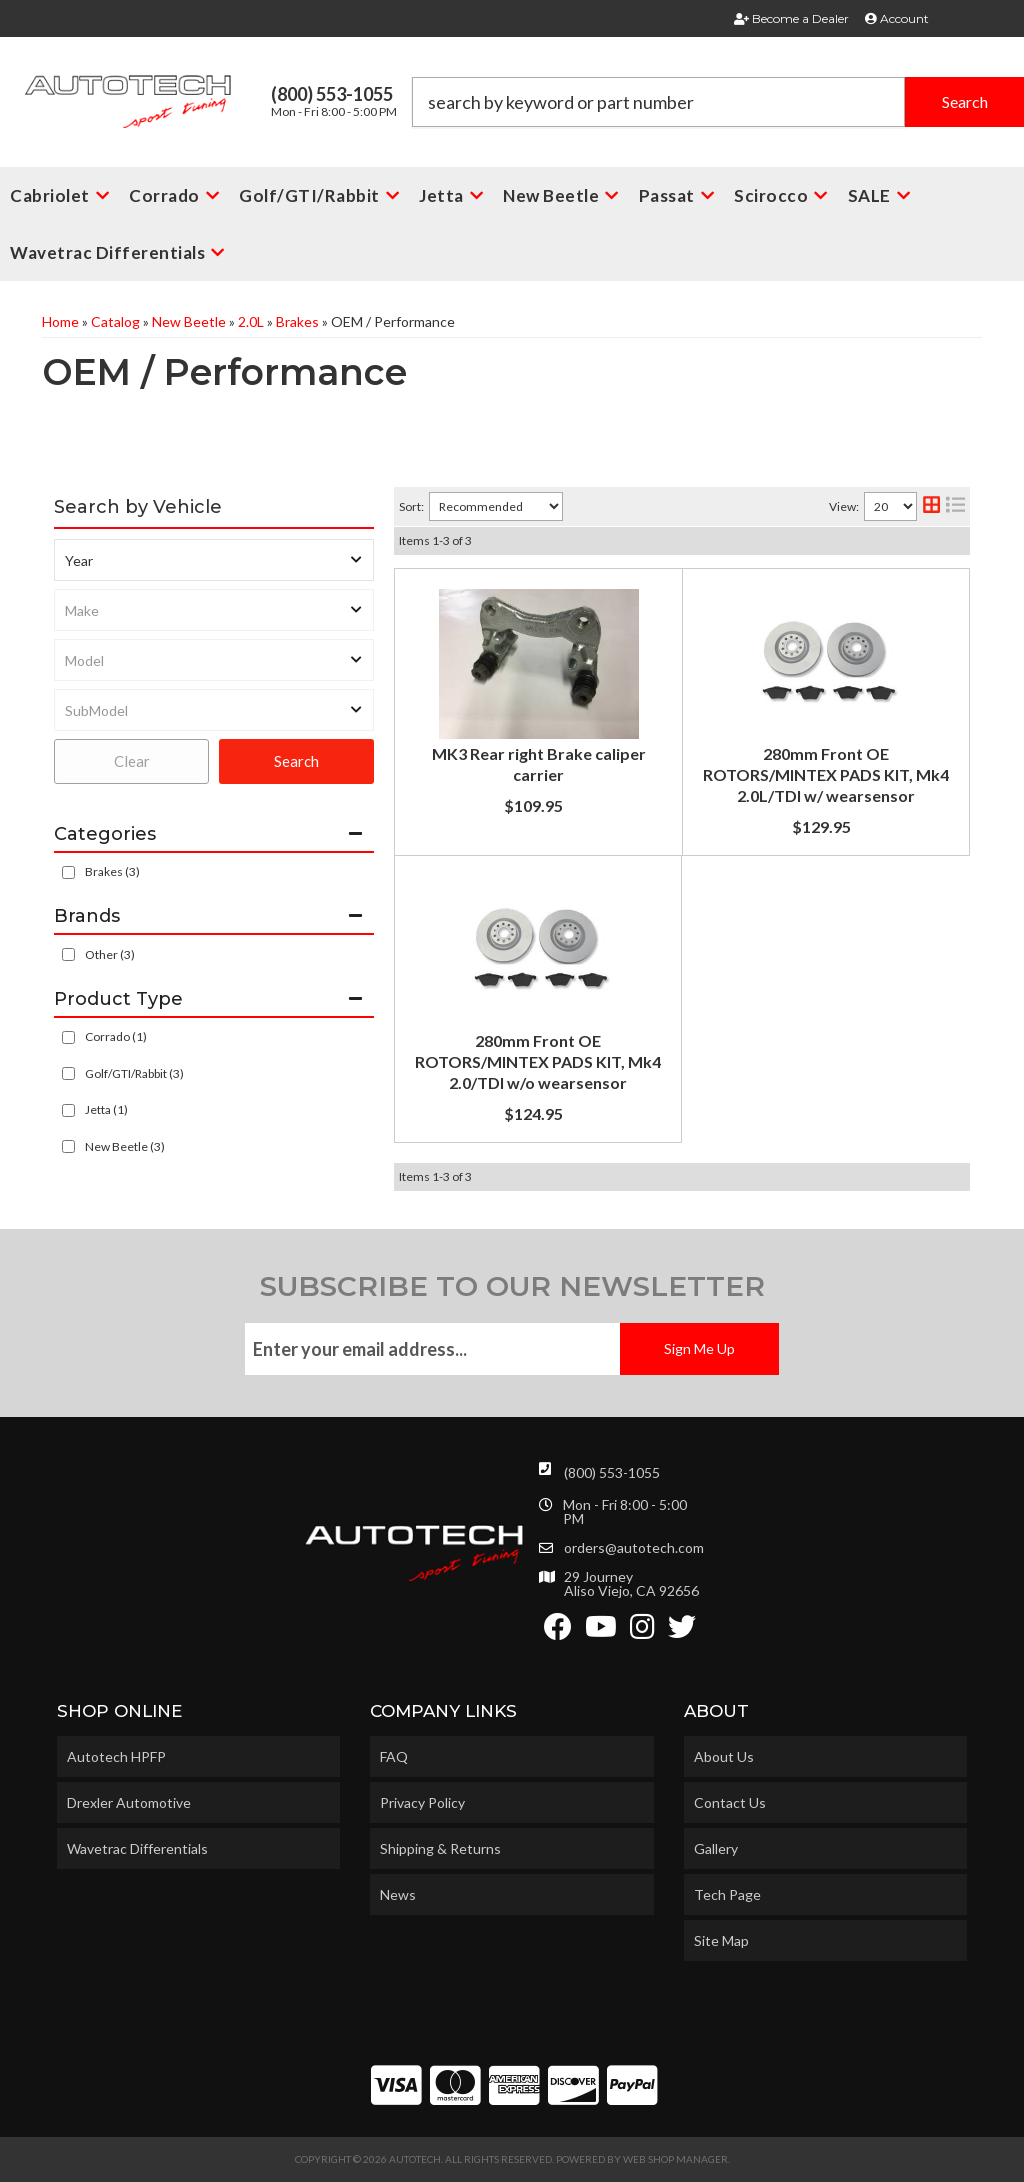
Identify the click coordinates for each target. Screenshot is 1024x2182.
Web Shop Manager (675, 2159)
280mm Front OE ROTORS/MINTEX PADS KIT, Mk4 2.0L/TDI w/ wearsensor (826, 774)
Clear (132, 761)
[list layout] (955, 506)
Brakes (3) (112, 871)
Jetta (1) (106, 1109)
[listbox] (214, 560)
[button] (718, 102)
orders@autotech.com (634, 1548)
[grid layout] (931, 506)
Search (296, 761)
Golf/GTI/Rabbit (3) (134, 1073)
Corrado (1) (116, 1036)
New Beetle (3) (125, 1146)
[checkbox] (68, 954)
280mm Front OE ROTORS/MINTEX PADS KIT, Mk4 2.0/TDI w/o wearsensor (538, 1061)
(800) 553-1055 (612, 1472)
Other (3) (110, 954)
